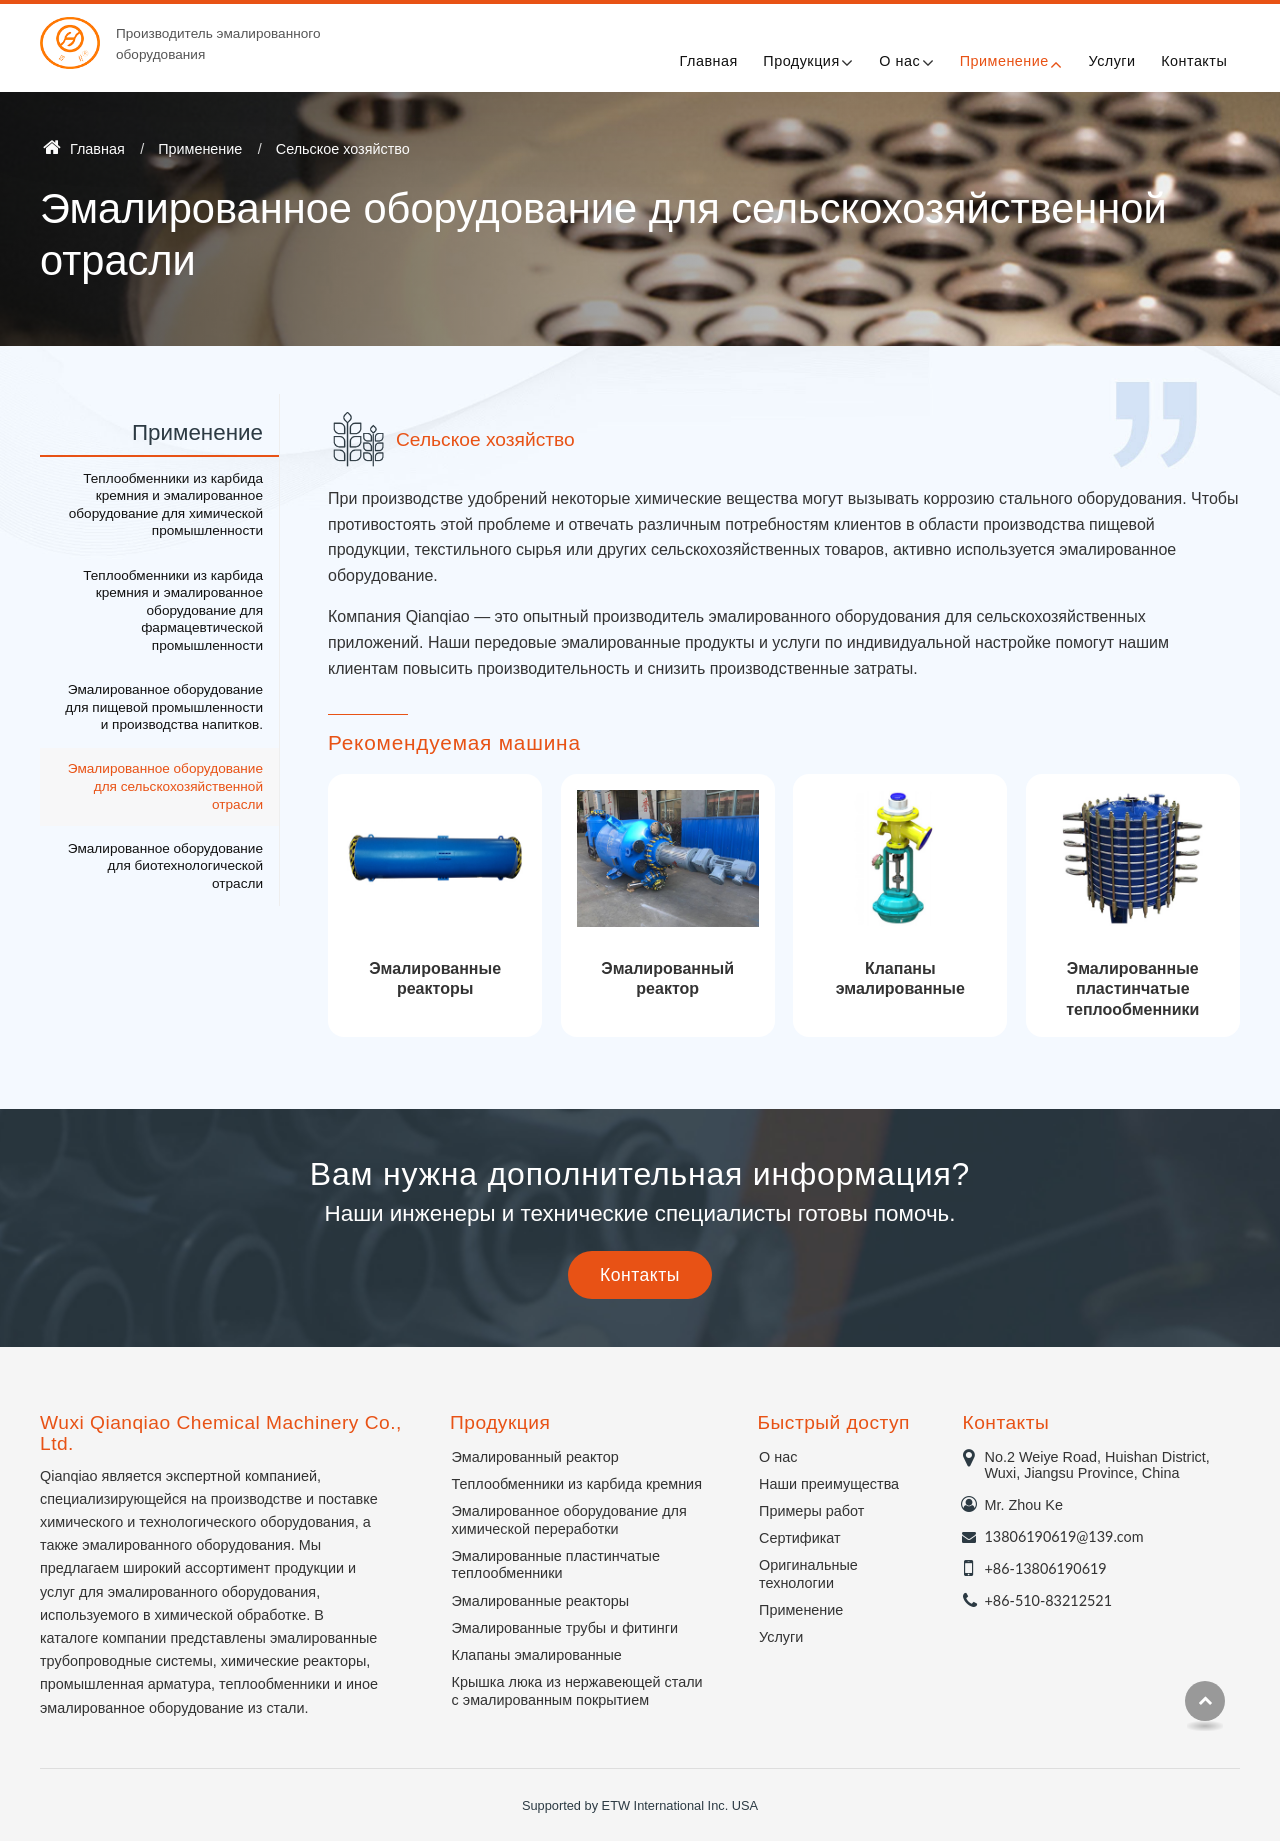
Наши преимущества (829, 1484)
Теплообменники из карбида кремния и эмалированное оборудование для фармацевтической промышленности (173, 610)
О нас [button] (899, 61)
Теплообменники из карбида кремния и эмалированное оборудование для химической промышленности (166, 505)
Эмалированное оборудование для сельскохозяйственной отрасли (165, 786)
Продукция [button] (801, 61)
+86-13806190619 (1046, 1568)
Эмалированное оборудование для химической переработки (569, 1520)
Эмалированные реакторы (435, 979)
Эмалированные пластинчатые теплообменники (1132, 989)
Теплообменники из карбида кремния (577, 1484)
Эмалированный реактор (667, 979)
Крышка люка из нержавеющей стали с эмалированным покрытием (577, 1691)
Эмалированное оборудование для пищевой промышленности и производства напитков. (164, 707)
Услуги (1111, 61)
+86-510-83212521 (1049, 1600)
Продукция (500, 1422)
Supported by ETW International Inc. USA (640, 1805)
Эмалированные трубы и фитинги (565, 1628)
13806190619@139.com (1064, 1536)
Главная (709, 61)
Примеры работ (811, 1511)
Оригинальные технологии (808, 1574)
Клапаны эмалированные (900, 979)
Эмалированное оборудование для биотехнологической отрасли (165, 866)
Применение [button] (1004, 61)
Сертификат (799, 1538)
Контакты (1194, 61)
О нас (778, 1457)
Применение (200, 149)
